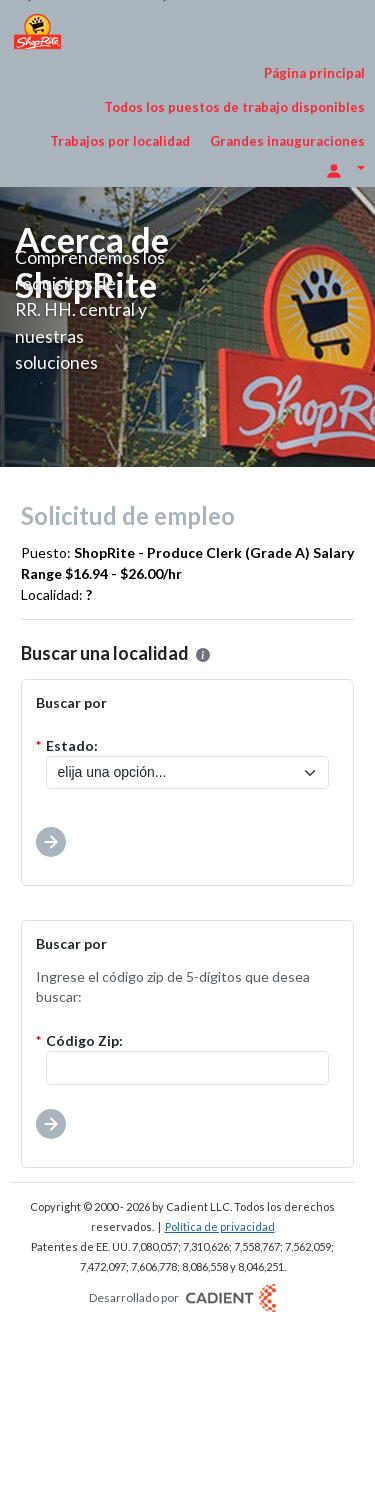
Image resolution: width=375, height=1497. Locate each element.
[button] (203, 655)
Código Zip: (84, 1040)
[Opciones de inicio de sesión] (345, 168)
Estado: (72, 745)
